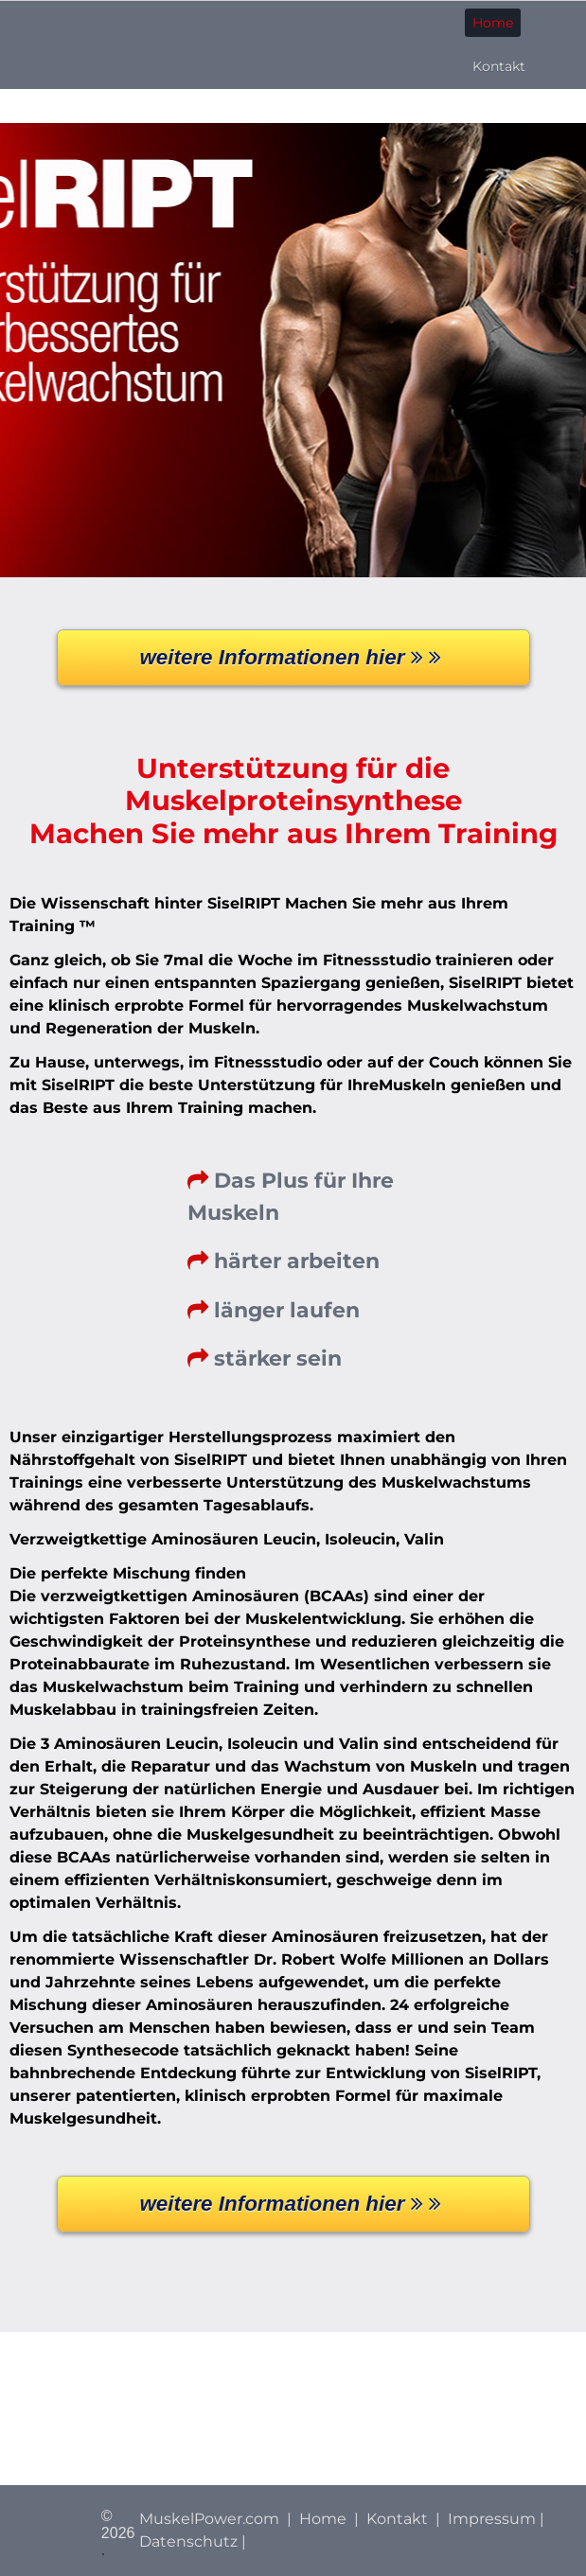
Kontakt (498, 66)
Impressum (492, 2519)
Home (492, 22)
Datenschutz (188, 2541)
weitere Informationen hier (292, 657)
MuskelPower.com (209, 2519)
